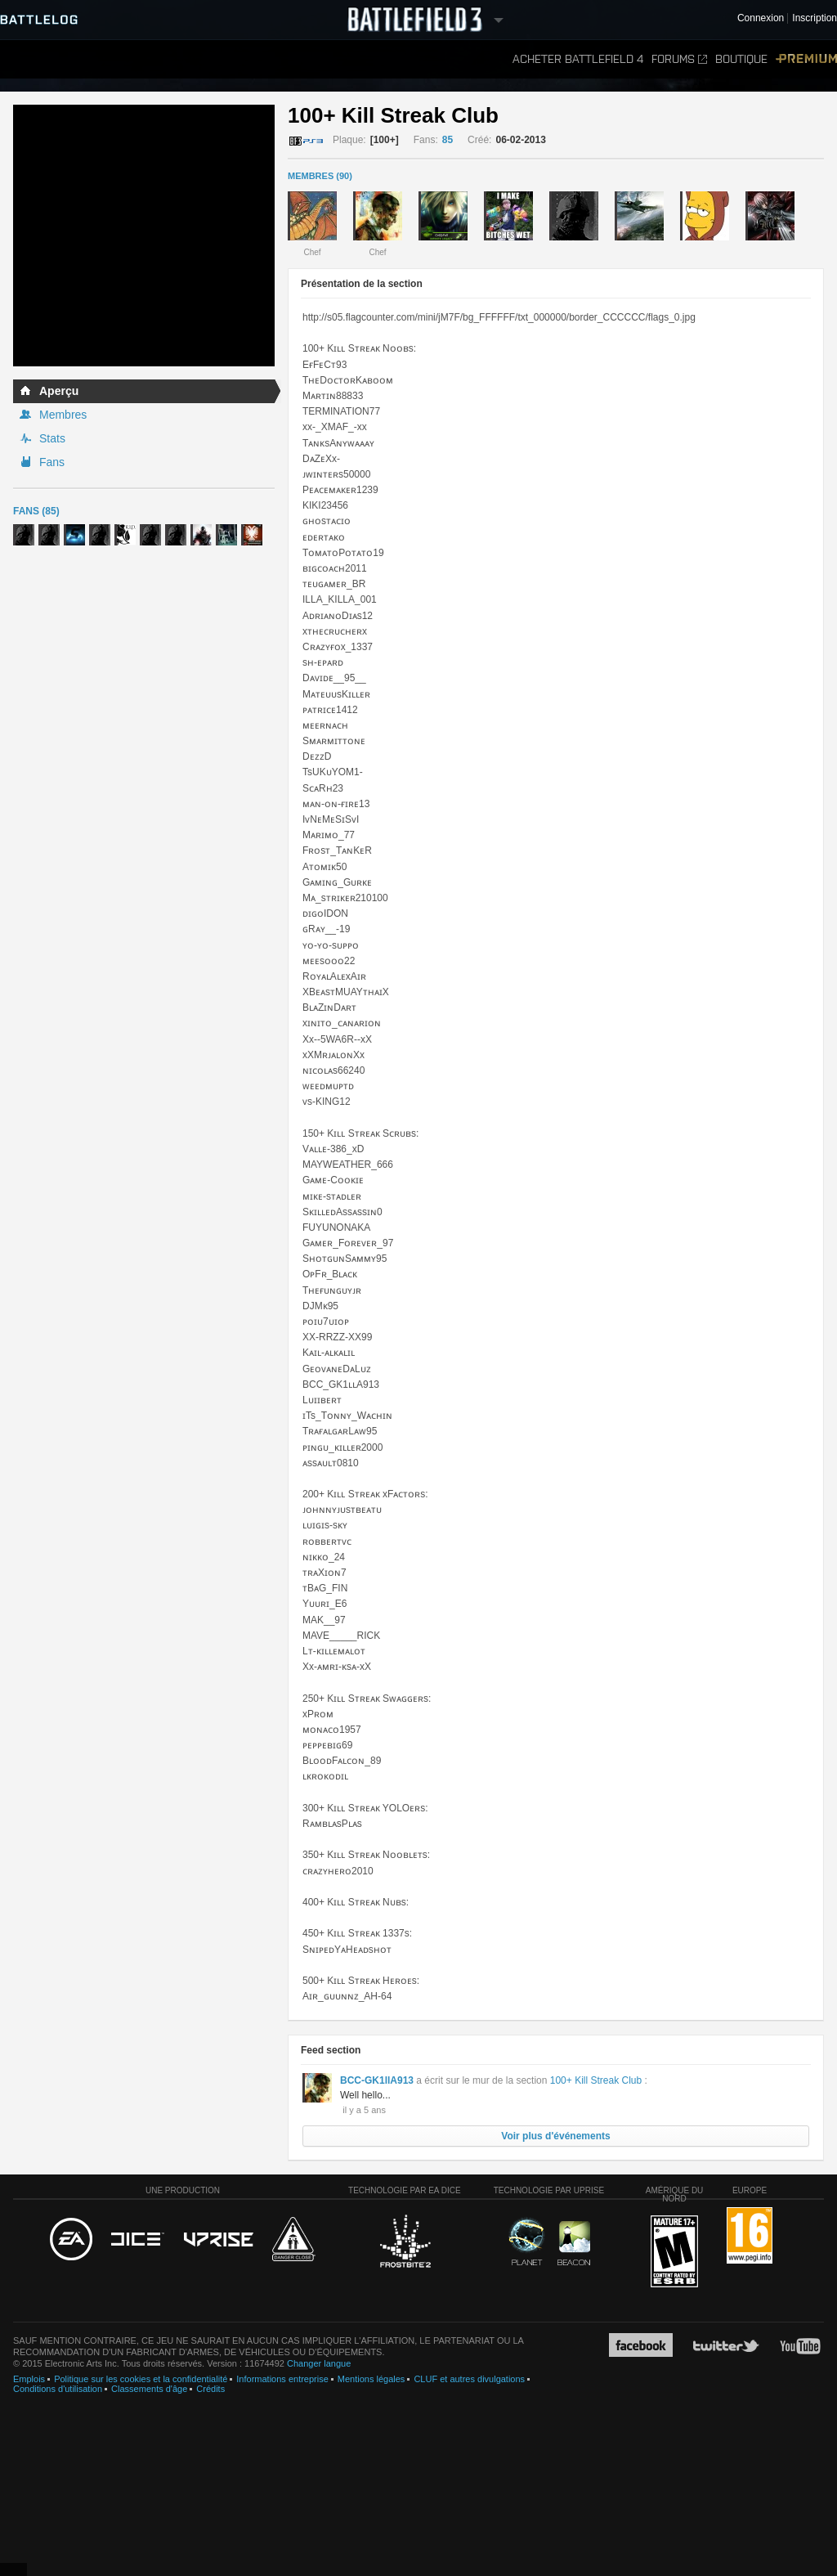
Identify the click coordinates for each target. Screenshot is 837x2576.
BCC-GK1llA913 (377, 2080)
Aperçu (58, 390)
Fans (52, 462)
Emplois (29, 2379)
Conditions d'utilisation (57, 2389)
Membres (63, 414)
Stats (52, 438)
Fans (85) (36, 511)
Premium (806, 59)
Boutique (741, 59)
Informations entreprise (282, 2379)
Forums (679, 59)
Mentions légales (371, 2379)
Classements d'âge (149, 2389)
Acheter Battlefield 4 (577, 59)
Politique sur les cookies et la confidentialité (140, 2379)
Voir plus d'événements (555, 2136)
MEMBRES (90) (320, 176)
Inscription (814, 18)
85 (447, 140)
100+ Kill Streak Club (596, 2080)
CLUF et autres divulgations (469, 2379)
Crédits (210, 2389)
